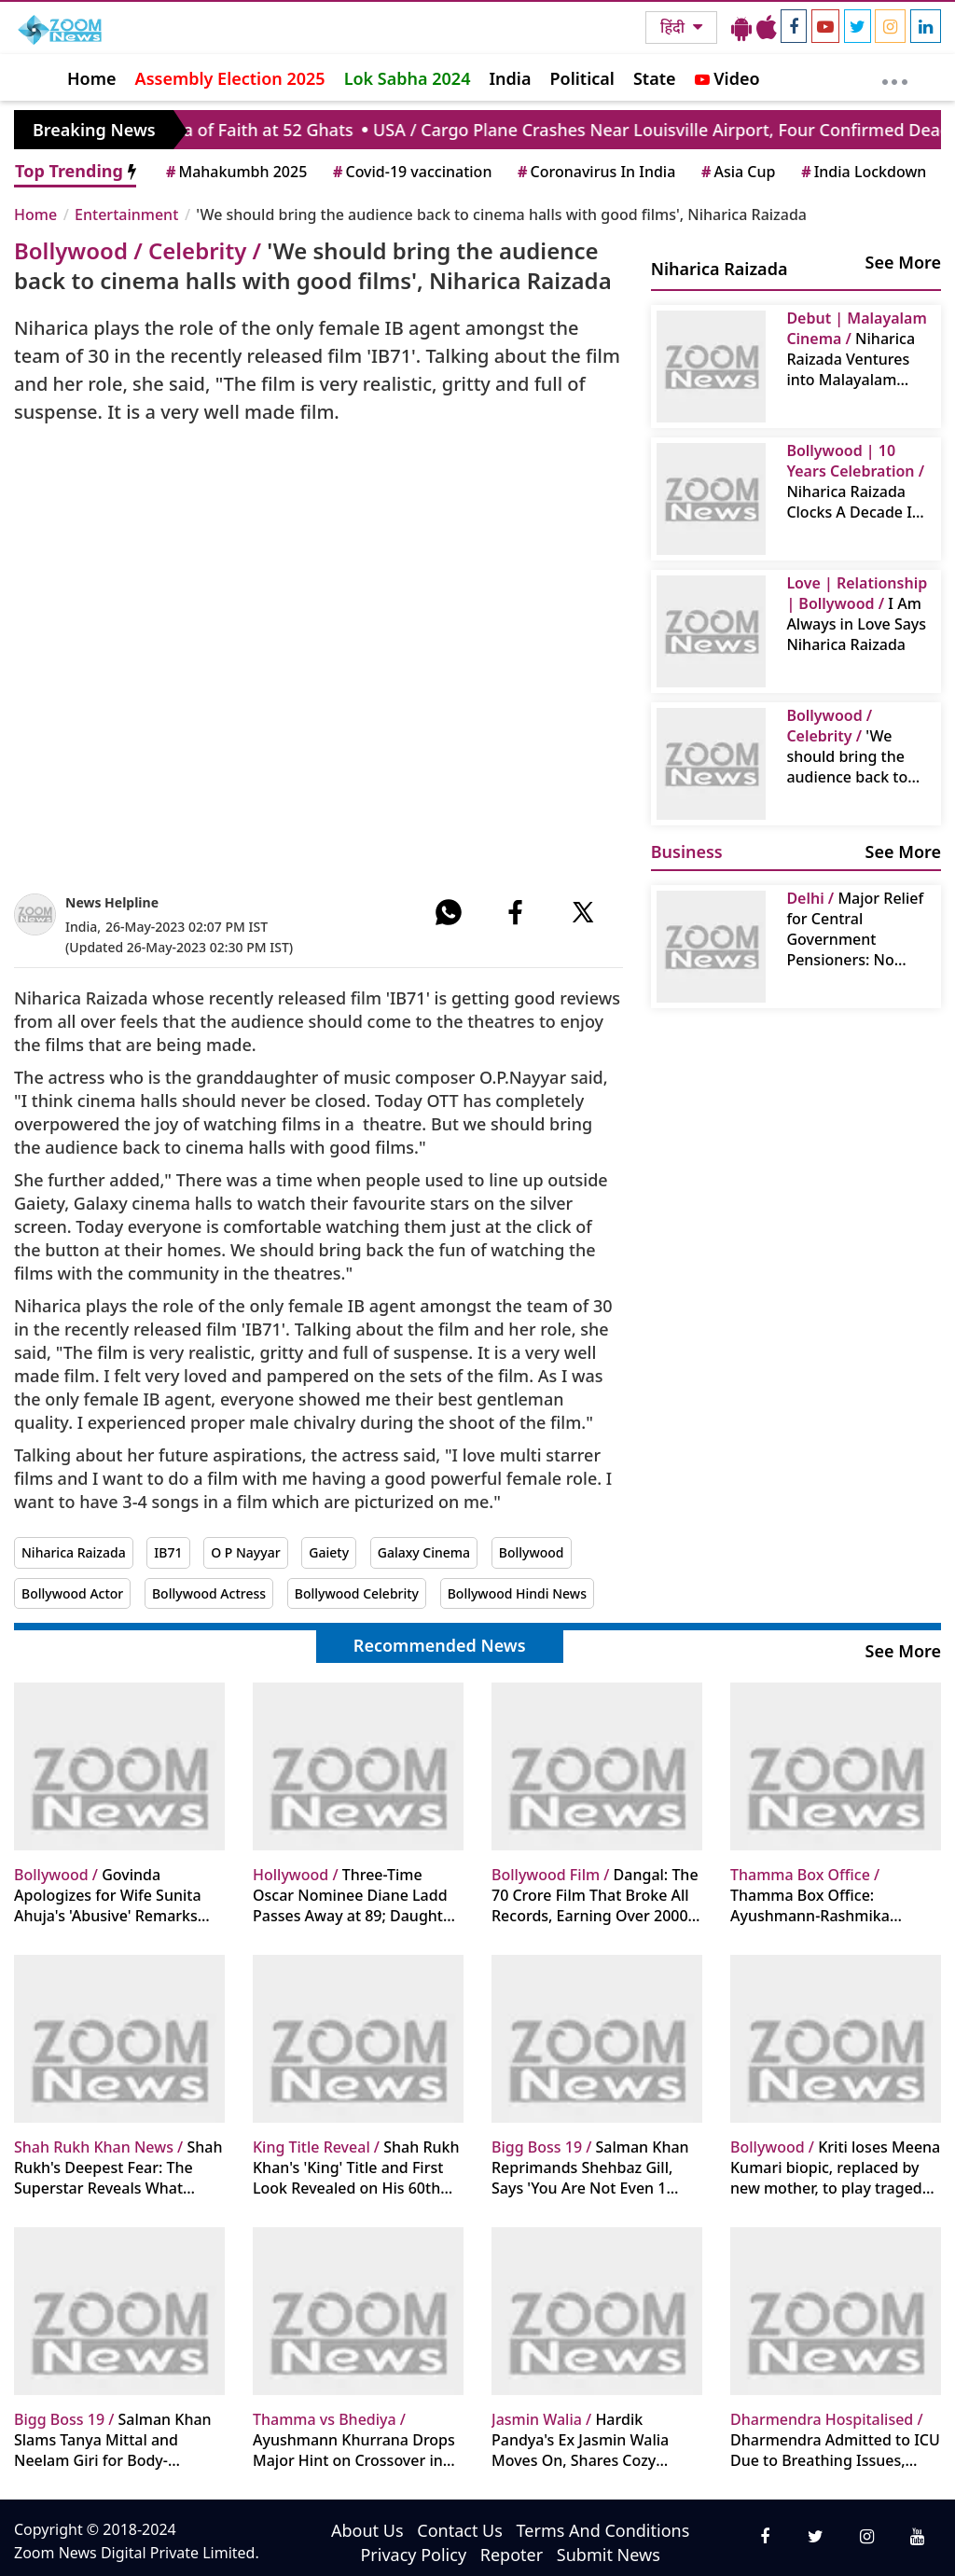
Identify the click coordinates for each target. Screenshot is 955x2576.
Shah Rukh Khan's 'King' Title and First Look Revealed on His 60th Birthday (356, 2167)
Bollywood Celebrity (357, 1593)
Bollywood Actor (72, 1593)
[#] (449, 912)
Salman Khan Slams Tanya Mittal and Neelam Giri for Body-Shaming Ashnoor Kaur (113, 2440)
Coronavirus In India (595, 171)
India (510, 78)
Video (727, 78)
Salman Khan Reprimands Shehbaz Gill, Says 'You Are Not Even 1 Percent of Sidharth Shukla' (590, 2167)
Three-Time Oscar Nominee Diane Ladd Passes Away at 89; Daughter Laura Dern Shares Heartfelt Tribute (355, 1895)
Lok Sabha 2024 (407, 78)
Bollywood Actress (209, 1593)
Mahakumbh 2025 (235, 171)
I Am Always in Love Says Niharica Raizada (856, 614)
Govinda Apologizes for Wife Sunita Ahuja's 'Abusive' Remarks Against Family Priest (107, 1895)
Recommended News (439, 1645)
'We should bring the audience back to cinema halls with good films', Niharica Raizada (848, 746)
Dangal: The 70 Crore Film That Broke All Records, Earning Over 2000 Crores (595, 1895)
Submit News (608, 2554)
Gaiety (329, 1552)
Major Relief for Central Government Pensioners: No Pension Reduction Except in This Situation (854, 929)
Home (92, 78)
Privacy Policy (413, 2554)
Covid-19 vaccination (410, 171)
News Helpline (112, 902)
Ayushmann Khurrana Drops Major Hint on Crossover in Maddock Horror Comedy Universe (354, 2440)
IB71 (168, 1552)
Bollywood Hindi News (517, 1593)
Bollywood (531, 1552)
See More (903, 262)
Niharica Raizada (73, 1552)
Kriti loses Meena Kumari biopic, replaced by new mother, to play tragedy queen (835, 2167)
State (654, 78)
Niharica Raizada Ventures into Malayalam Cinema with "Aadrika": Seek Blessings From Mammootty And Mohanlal (856, 349)
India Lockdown (862, 171)
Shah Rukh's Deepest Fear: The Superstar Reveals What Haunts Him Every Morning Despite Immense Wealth (118, 2167)
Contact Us (460, 2530)
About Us (367, 2530)
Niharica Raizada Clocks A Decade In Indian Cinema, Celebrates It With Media (855, 481)
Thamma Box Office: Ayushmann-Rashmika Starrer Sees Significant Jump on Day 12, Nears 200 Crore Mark (833, 1895)
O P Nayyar (245, 1552)
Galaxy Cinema (424, 1552)
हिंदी (674, 27)
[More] (894, 77)
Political (581, 78)
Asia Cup (737, 171)
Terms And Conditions (603, 2530)
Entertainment (126, 214)
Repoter (511, 2554)
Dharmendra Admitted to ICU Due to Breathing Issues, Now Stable (835, 2440)
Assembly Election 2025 (230, 78)
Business (687, 851)
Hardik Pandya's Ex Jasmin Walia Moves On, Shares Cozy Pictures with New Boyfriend (592, 2440)
